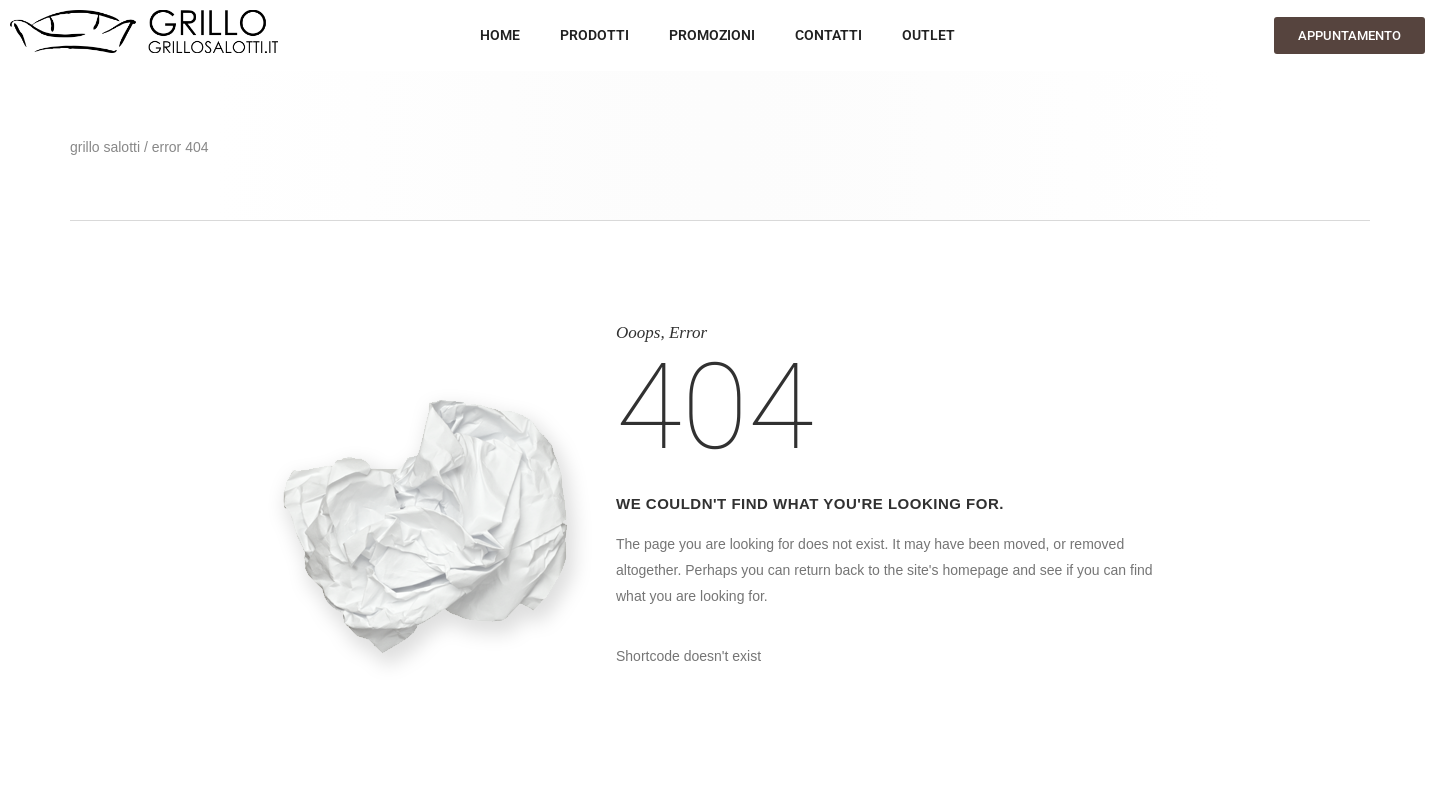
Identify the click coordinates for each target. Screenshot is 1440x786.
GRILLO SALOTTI (105, 147)
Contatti (828, 35)
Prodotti (594, 35)
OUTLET (928, 35)
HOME (500, 35)
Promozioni (712, 35)
